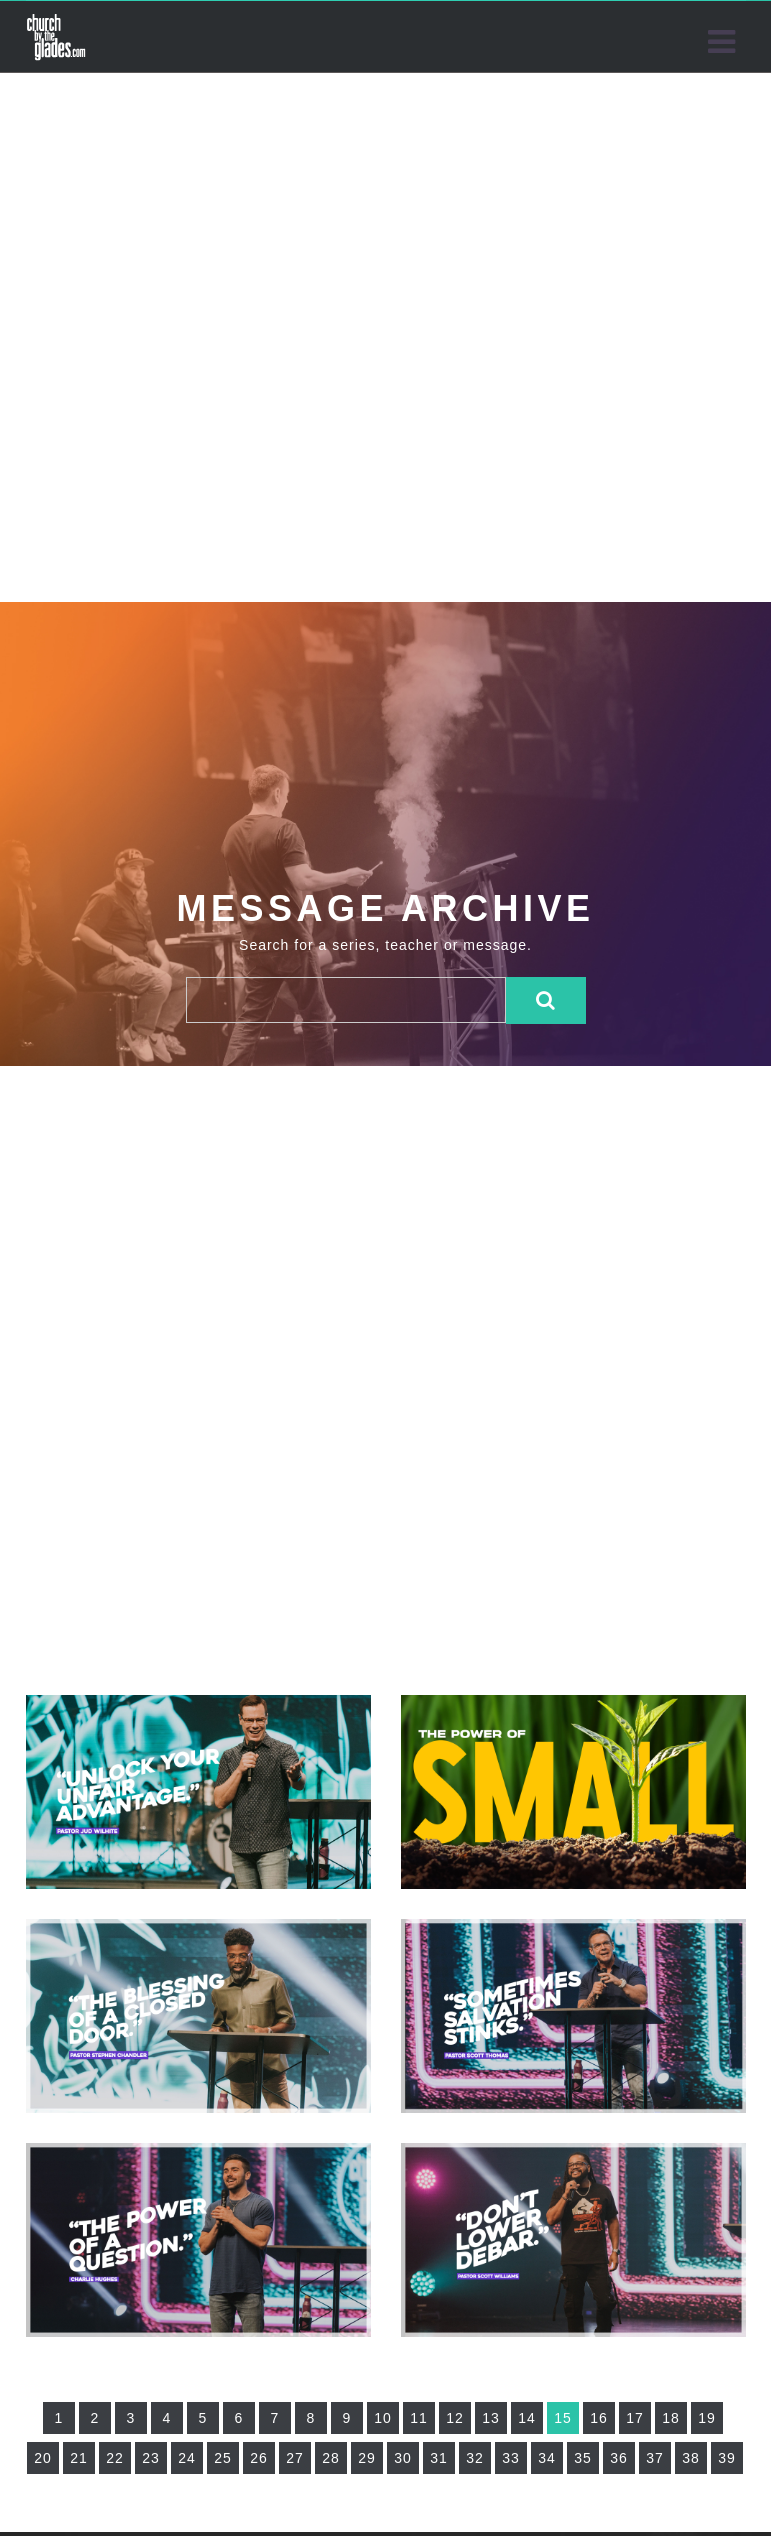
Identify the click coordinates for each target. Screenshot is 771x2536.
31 (439, 2458)
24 (187, 2458)
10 (383, 2418)
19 (707, 2418)
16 (599, 2418)
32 (475, 2458)
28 (331, 2458)
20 (43, 2458)
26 (259, 2458)
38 (691, 2458)
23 (151, 2458)
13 (491, 2418)
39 (727, 2458)
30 (403, 2458)
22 (115, 2458)
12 (455, 2418)
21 (79, 2458)
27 (295, 2458)
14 (527, 2418)
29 (367, 2458)
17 (635, 2418)
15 (563, 2418)
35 (583, 2458)
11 (419, 2418)
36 (619, 2458)
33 (511, 2458)
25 (223, 2458)
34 (547, 2458)
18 (671, 2418)
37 (655, 2458)
